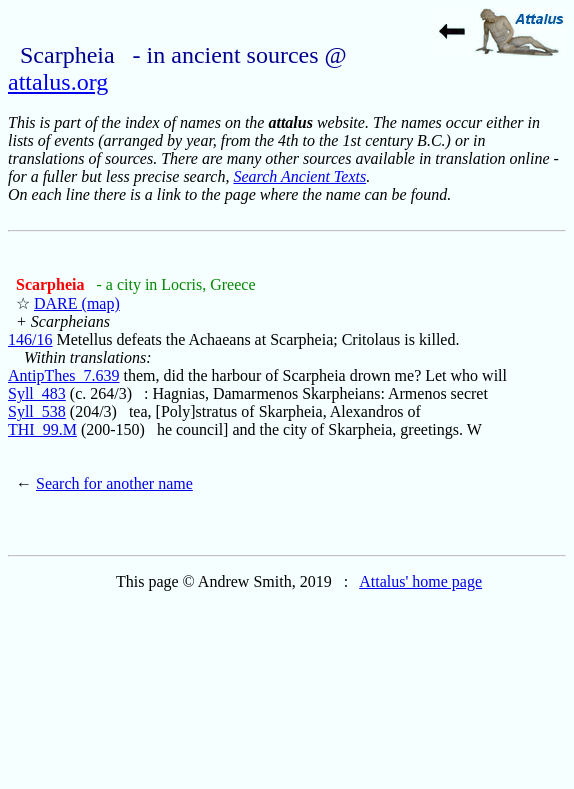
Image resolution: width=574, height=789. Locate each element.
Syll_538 (37, 411)
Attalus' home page (420, 581)
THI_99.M (42, 429)
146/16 (30, 339)
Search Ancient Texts (299, 176)
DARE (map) (77, 303)
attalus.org (58, 82)
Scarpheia (52, 284)
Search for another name (114, 483)
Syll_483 (37, 393)
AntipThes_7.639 (64, 375)
